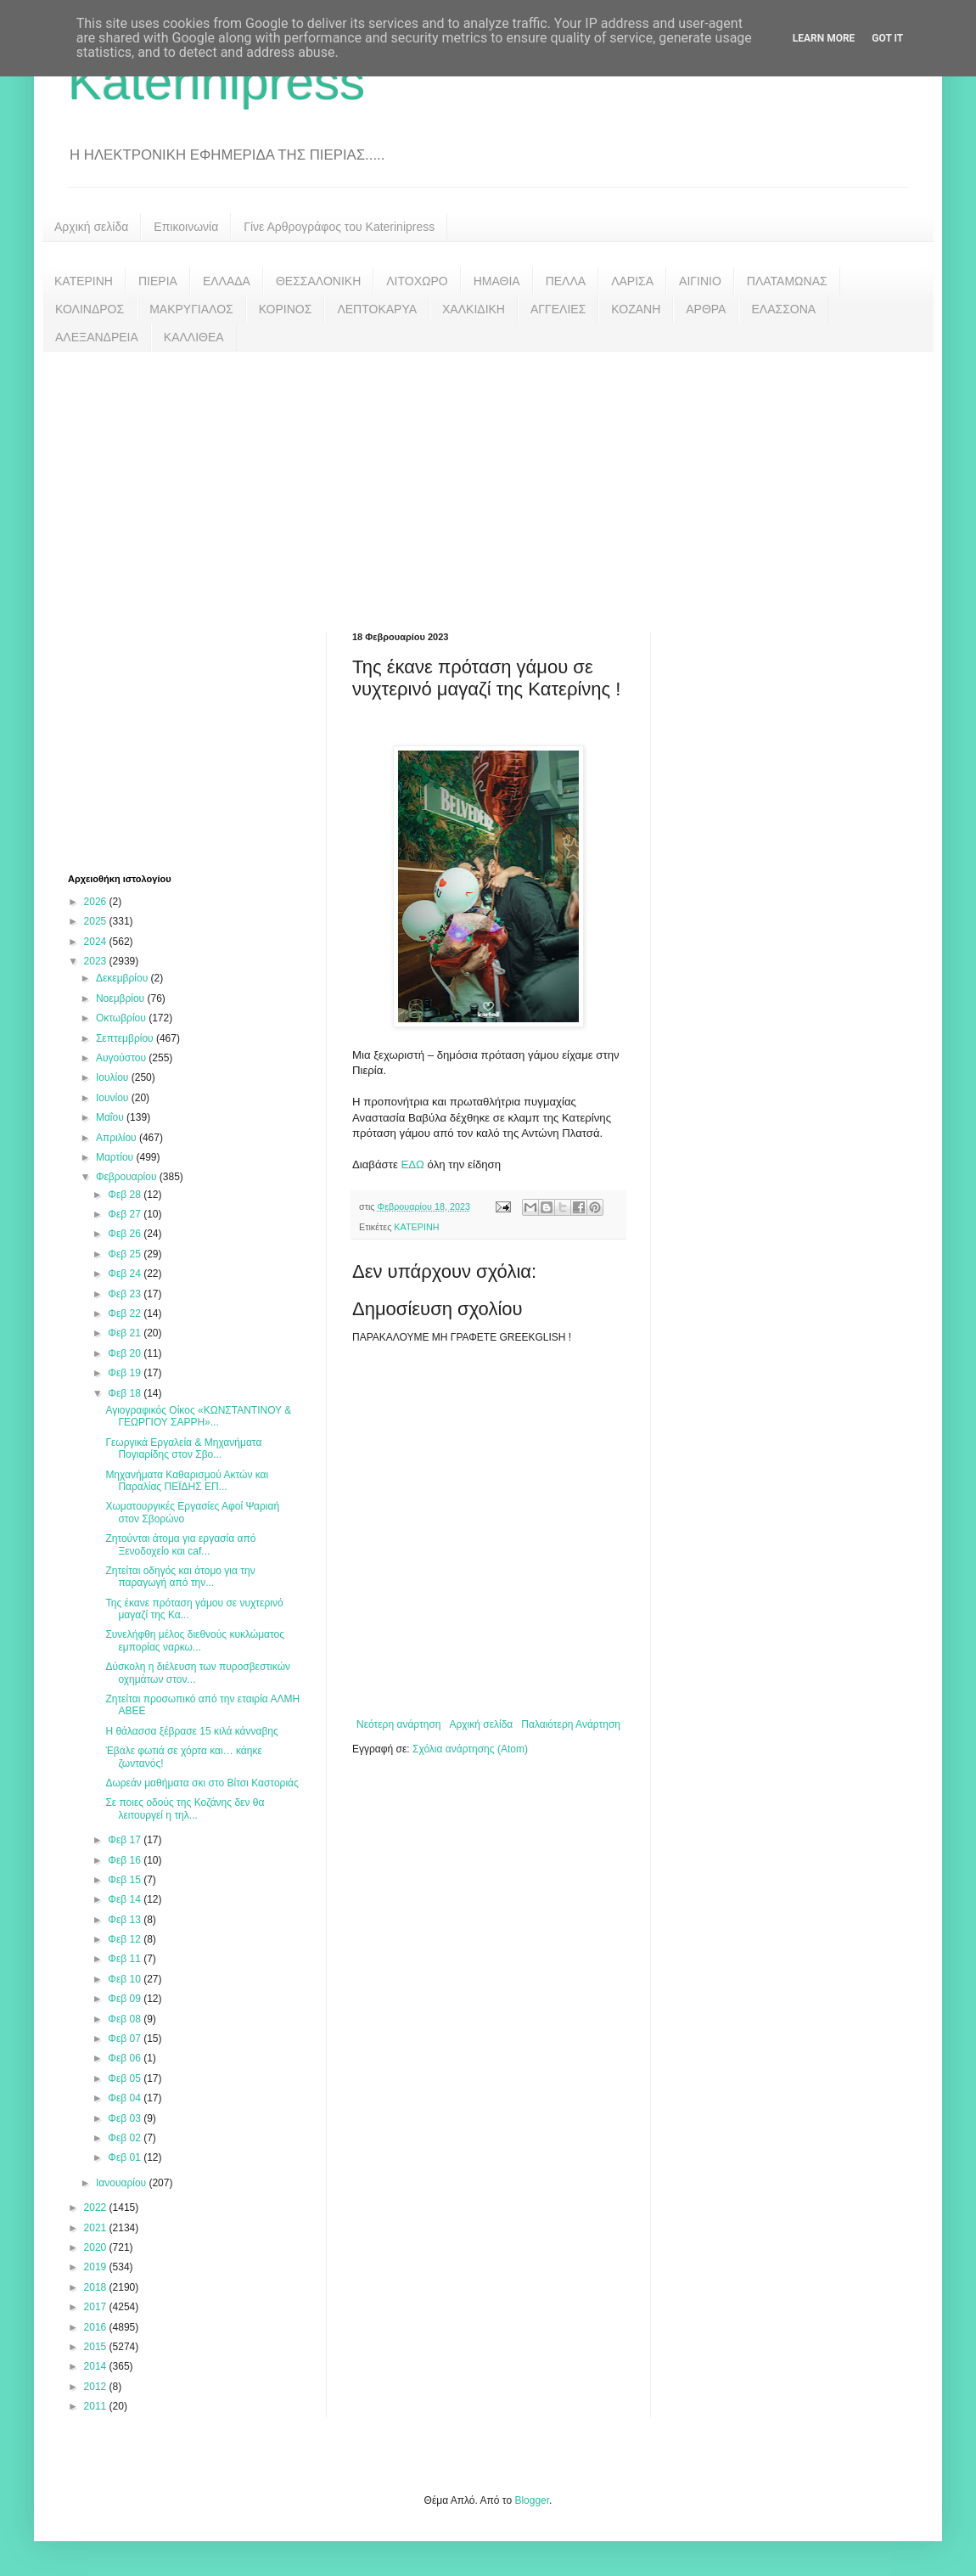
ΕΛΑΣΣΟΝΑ (783, 309)
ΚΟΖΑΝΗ (635, 309)
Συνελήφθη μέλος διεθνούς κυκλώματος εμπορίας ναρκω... (194, 1640)
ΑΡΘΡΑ (706, 309)
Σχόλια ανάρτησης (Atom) (470, 1749)
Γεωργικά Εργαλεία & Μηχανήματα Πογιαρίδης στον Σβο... (183, 1448)
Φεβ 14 (125, 1899)
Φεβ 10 (125, 1979)
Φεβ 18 (125, 1393)
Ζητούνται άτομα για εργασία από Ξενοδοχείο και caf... (180, 1544)
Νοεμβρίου (122, 998)
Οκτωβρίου (122, 1018)
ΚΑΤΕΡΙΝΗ (83, 281)
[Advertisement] (488, 479)
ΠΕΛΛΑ (566, 281)
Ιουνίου (114, 1098)
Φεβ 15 (125, 1880)
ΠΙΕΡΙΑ (157, 281)
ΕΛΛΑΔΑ (226, 281)
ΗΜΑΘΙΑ (497, 281)
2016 (96, 2327)
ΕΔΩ (414, 1164)
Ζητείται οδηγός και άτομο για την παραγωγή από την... (180, 1577)
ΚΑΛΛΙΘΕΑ (194, 337)
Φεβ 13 (125, 1920)
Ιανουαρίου (122, 2183)
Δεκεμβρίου (123, 978)
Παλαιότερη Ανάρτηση (570, 1724)
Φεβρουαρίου (128, 1177)
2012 (96, 2387)
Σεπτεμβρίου (126, 1038)
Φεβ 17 (125, 1840)
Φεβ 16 (125, 1860)
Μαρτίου (116, 1157)
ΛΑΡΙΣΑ (632, 281)
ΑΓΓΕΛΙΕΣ (558, 309)
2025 (96, 921)
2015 (96, 2347)
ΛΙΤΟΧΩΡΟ (416, 281)
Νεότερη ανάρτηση (398, 1724)
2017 (96, 2307)
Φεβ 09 (125, 1999)
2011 (96, 2406)
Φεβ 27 (125, 1214)
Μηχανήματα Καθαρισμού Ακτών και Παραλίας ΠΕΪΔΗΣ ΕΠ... (186, 1481)
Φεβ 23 (125, 1294)
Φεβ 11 (125, 1959)
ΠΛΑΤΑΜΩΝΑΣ (787, 281)
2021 (96, 2228)
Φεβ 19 (125, 1373)
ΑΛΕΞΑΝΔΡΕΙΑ (96, 337)
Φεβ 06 (125, 2058)
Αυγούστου (122, 1058)
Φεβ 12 (125, 1939)
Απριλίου (117, 1138)
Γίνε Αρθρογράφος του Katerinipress (339, 226)
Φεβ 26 (125, 1234)
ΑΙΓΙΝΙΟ (700, 281)
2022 (96, 2207)
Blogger (531, 2500)
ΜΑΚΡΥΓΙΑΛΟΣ (191, 309)
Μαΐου (111, 1117)
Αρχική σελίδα (91, 226)
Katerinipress (216, 81)
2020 (96, 2247)
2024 (96, 942)
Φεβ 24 (125, 1274)
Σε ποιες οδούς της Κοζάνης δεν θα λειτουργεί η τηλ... (184, 1808)
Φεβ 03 (125, 2118)
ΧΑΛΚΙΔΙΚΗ (473, 309)
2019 (96, 2267)
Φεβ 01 (125, 2157)
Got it (887, 38)
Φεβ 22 (125, 1313)
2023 (96, 961)
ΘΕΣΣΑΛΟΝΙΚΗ (318, 281)
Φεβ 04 (125, 2098)
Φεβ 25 (125, 1254)
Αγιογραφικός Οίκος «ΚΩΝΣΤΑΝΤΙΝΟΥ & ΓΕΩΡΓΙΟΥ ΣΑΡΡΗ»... (198, 1416)
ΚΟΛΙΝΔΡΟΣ (89, 309)
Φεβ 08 (125, 2019)
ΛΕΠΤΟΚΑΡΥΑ (377, 309)
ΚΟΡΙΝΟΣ (285, 309)
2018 (96, 2287)
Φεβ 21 (125, 1333)
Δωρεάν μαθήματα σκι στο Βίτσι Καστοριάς (201, 1783)
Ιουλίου (114, 1077)
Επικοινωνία (186, 226)
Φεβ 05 (125, 2078)
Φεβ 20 (125, 1353)
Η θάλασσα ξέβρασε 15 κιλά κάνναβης (191, 1731)
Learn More (824, 38)
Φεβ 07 (125, 2038)
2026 (96, 902)
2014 (96, 2366)
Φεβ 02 (125, 2138)
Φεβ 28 (125, 1195)
